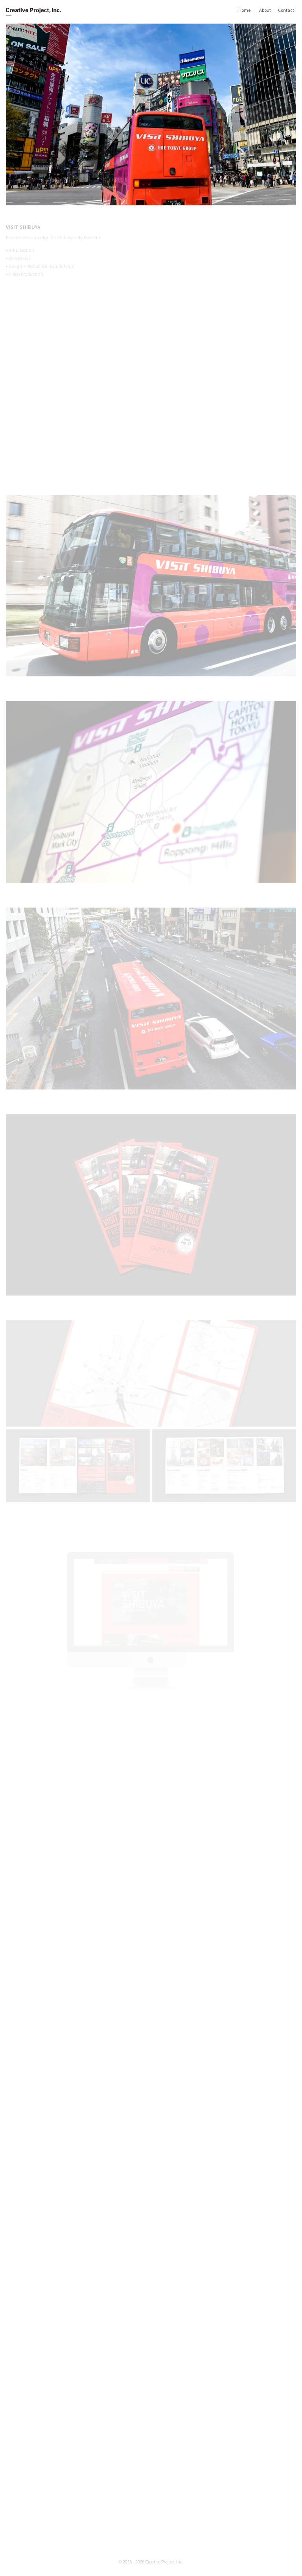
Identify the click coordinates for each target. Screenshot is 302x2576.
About (265, 10)
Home (244, 10)
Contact (286, 10)
